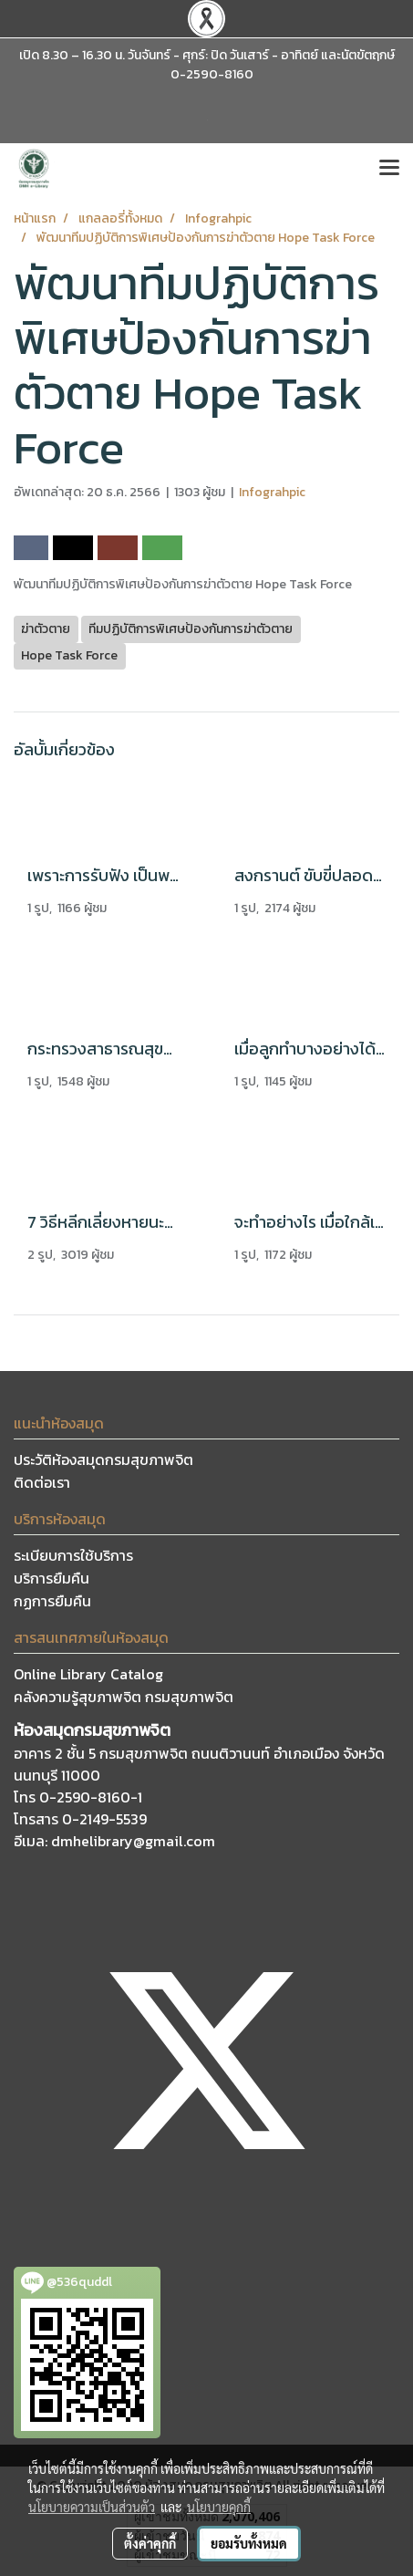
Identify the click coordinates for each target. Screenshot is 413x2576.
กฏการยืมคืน (52, 1601)
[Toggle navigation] (389, 169)
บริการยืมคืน (51, 1578)
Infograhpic (272, 492)
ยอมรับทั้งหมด (249, 2543)
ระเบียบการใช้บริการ (73, 1555)
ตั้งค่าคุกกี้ (150, 2543)
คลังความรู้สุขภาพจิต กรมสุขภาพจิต (123, 1697)
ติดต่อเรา (42, 1482)
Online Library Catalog (88, 1674)
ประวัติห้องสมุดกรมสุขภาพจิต (103, 1459)
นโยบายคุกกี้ (219, 2506)
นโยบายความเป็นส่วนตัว (91, 2506)
